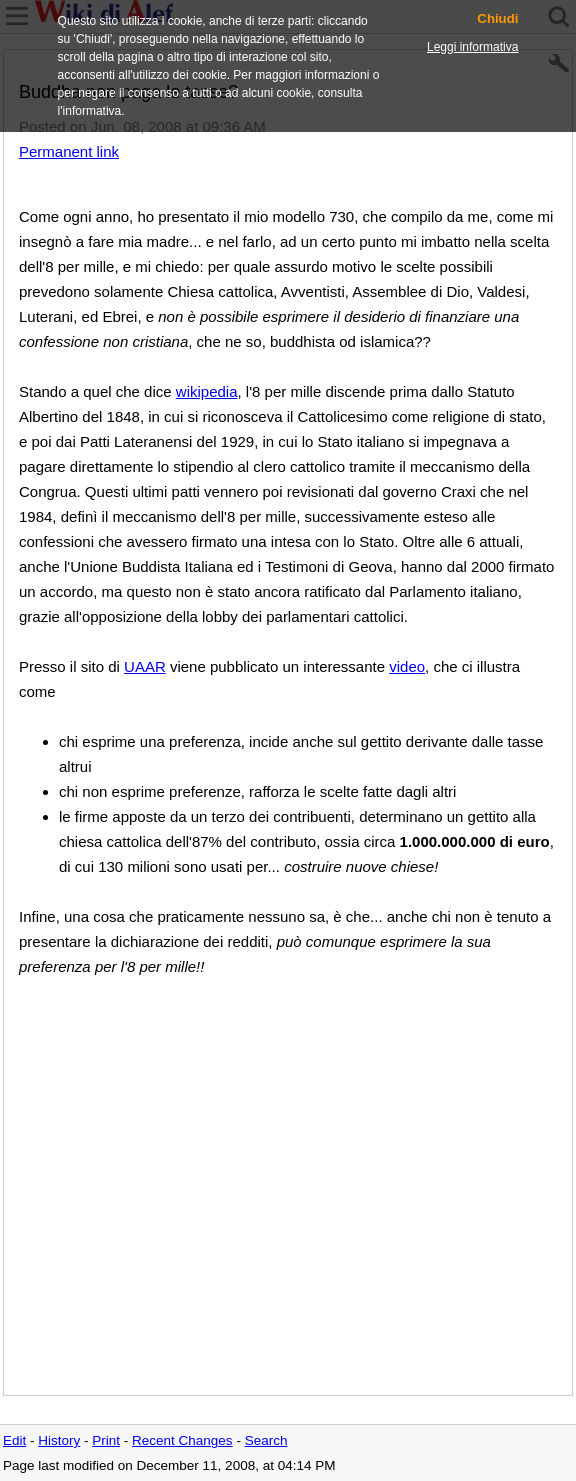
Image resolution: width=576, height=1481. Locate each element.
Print (106, 1440)
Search (266, 1440)
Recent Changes (182, 1440)
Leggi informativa (472, 47)
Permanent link (69, 151)
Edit (14, 1440)
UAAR (145, 666)
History (59, 1440)
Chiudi (497, 19)
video (407, 666)
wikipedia (207, 391)
